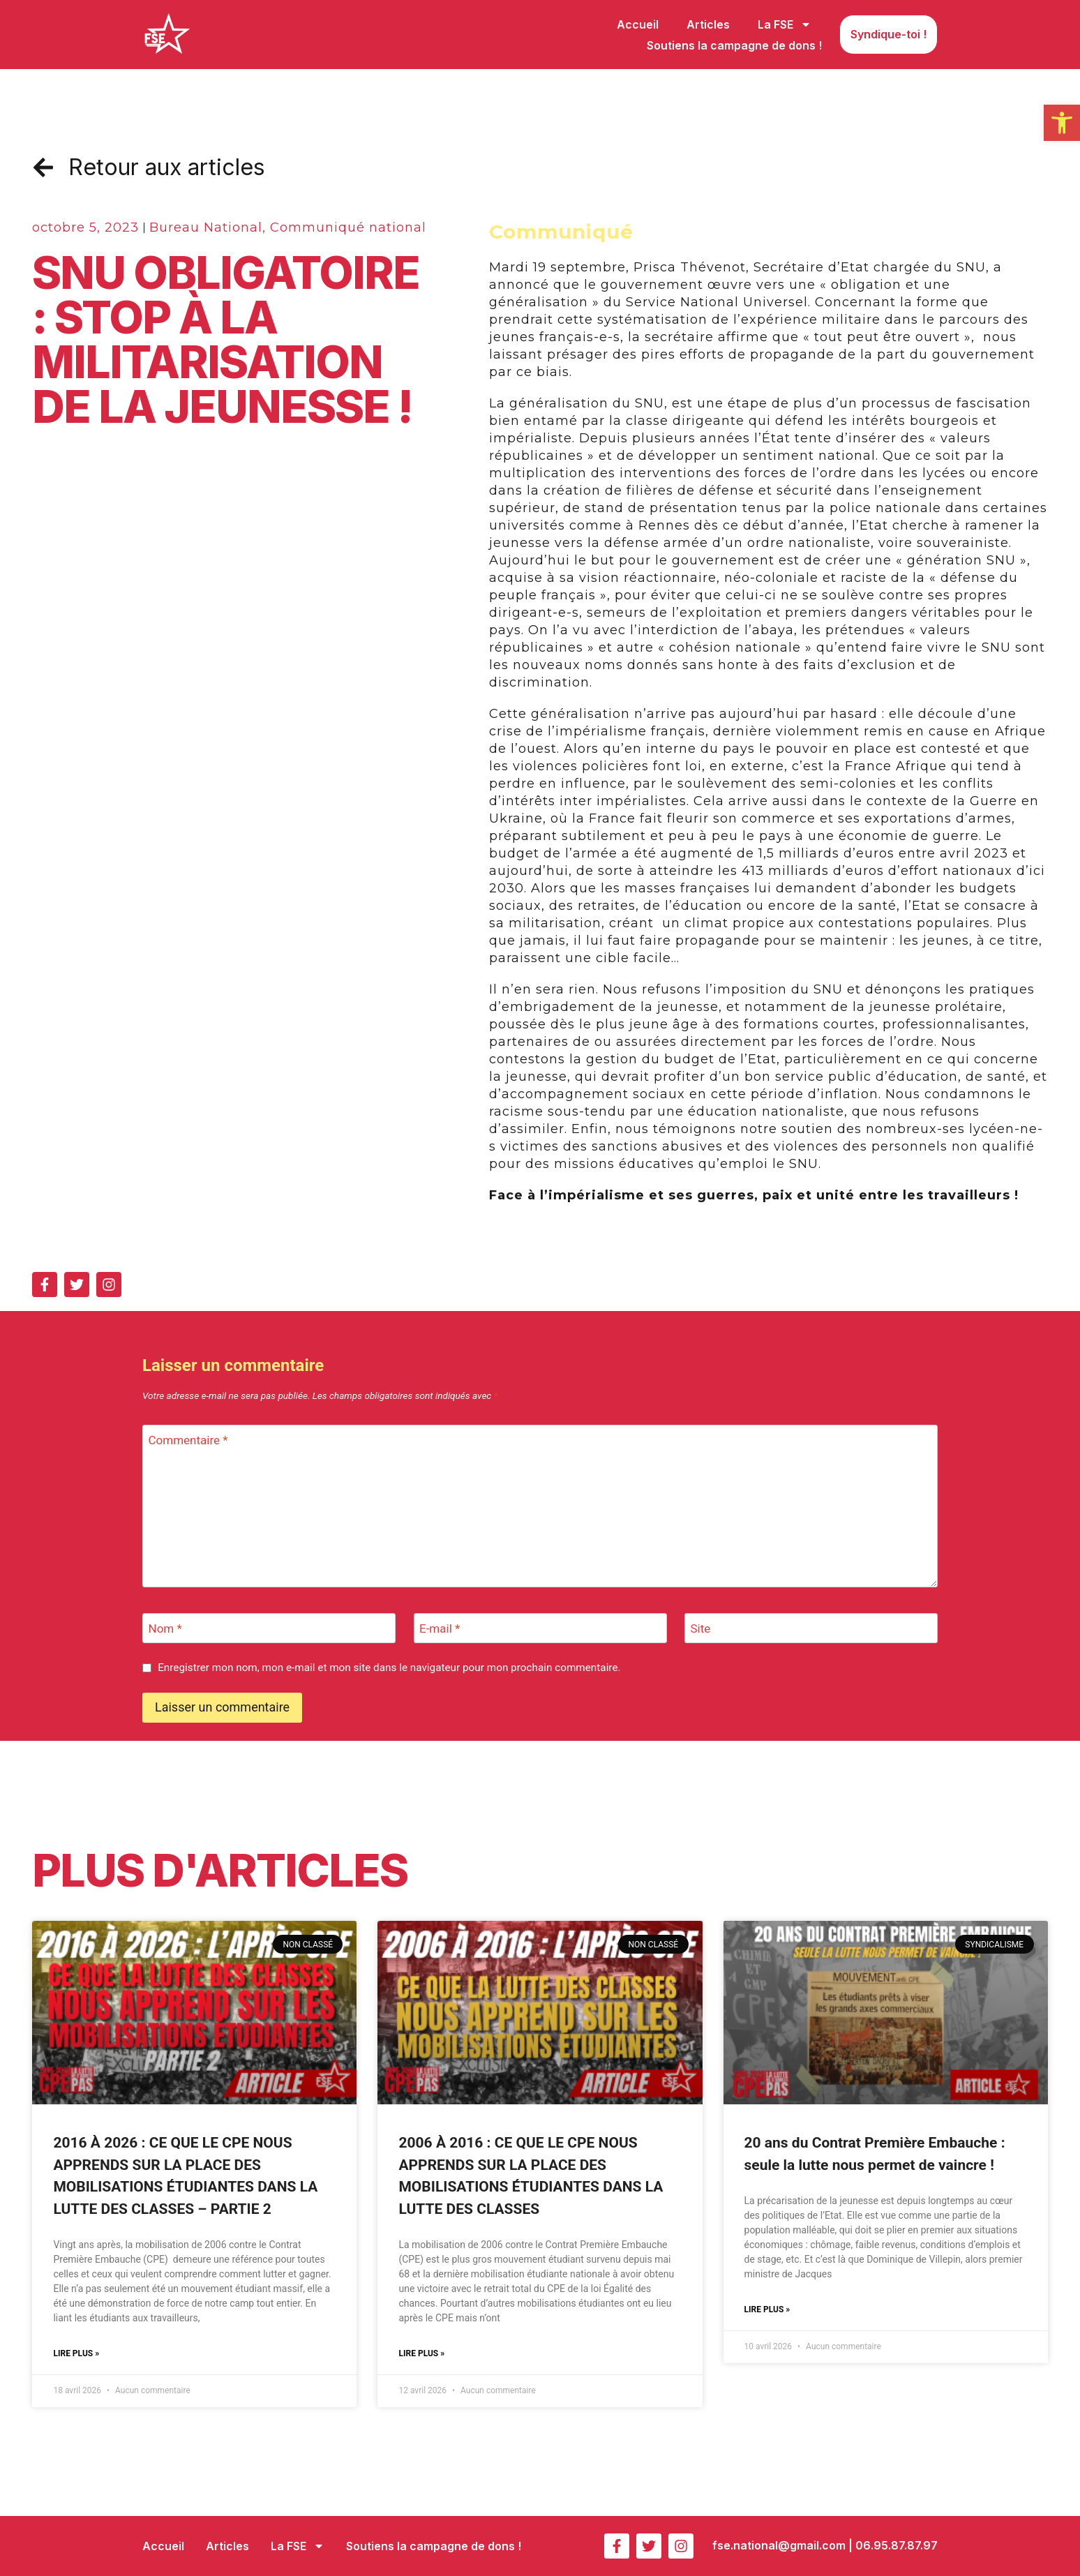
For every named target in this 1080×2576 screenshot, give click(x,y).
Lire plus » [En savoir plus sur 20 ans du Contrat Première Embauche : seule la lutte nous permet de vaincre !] (767, 2309)
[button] (1062, 123)
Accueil (638, 24)
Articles (708, 24)
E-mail (439, 1628)
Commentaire (188, 1440)
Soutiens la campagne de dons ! (734, 45)
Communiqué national (348, 227)
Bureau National (205, 227)
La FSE (784, 24)
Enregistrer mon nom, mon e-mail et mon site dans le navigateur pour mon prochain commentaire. (389, 1667)
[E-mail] (540, 1628)
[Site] (811, 1628)
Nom (165, 1628)
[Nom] (269, 1628)
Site (701, 1628)
